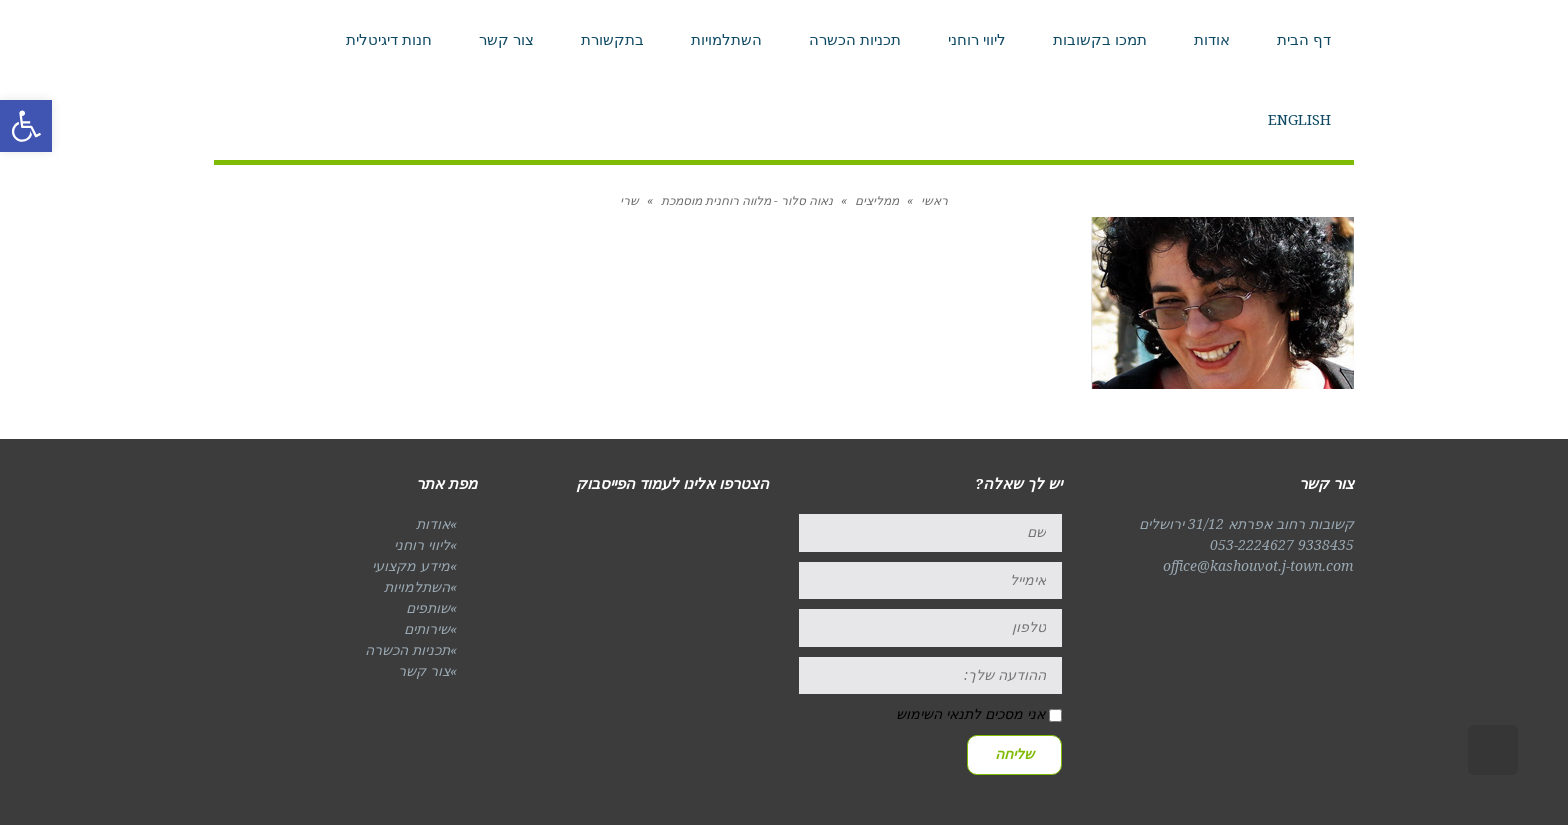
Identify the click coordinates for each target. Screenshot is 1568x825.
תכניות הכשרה (407, 650)
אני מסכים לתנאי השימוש (970, 714)
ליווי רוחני (422, 545)
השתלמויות (417, 587)
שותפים (428, 608)
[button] (26, 126)
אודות (433, 524)
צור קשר (424, 671)
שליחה (1014, 754)
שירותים (427, 629)
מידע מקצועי (411, 566)
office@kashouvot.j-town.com (1258, 566)
